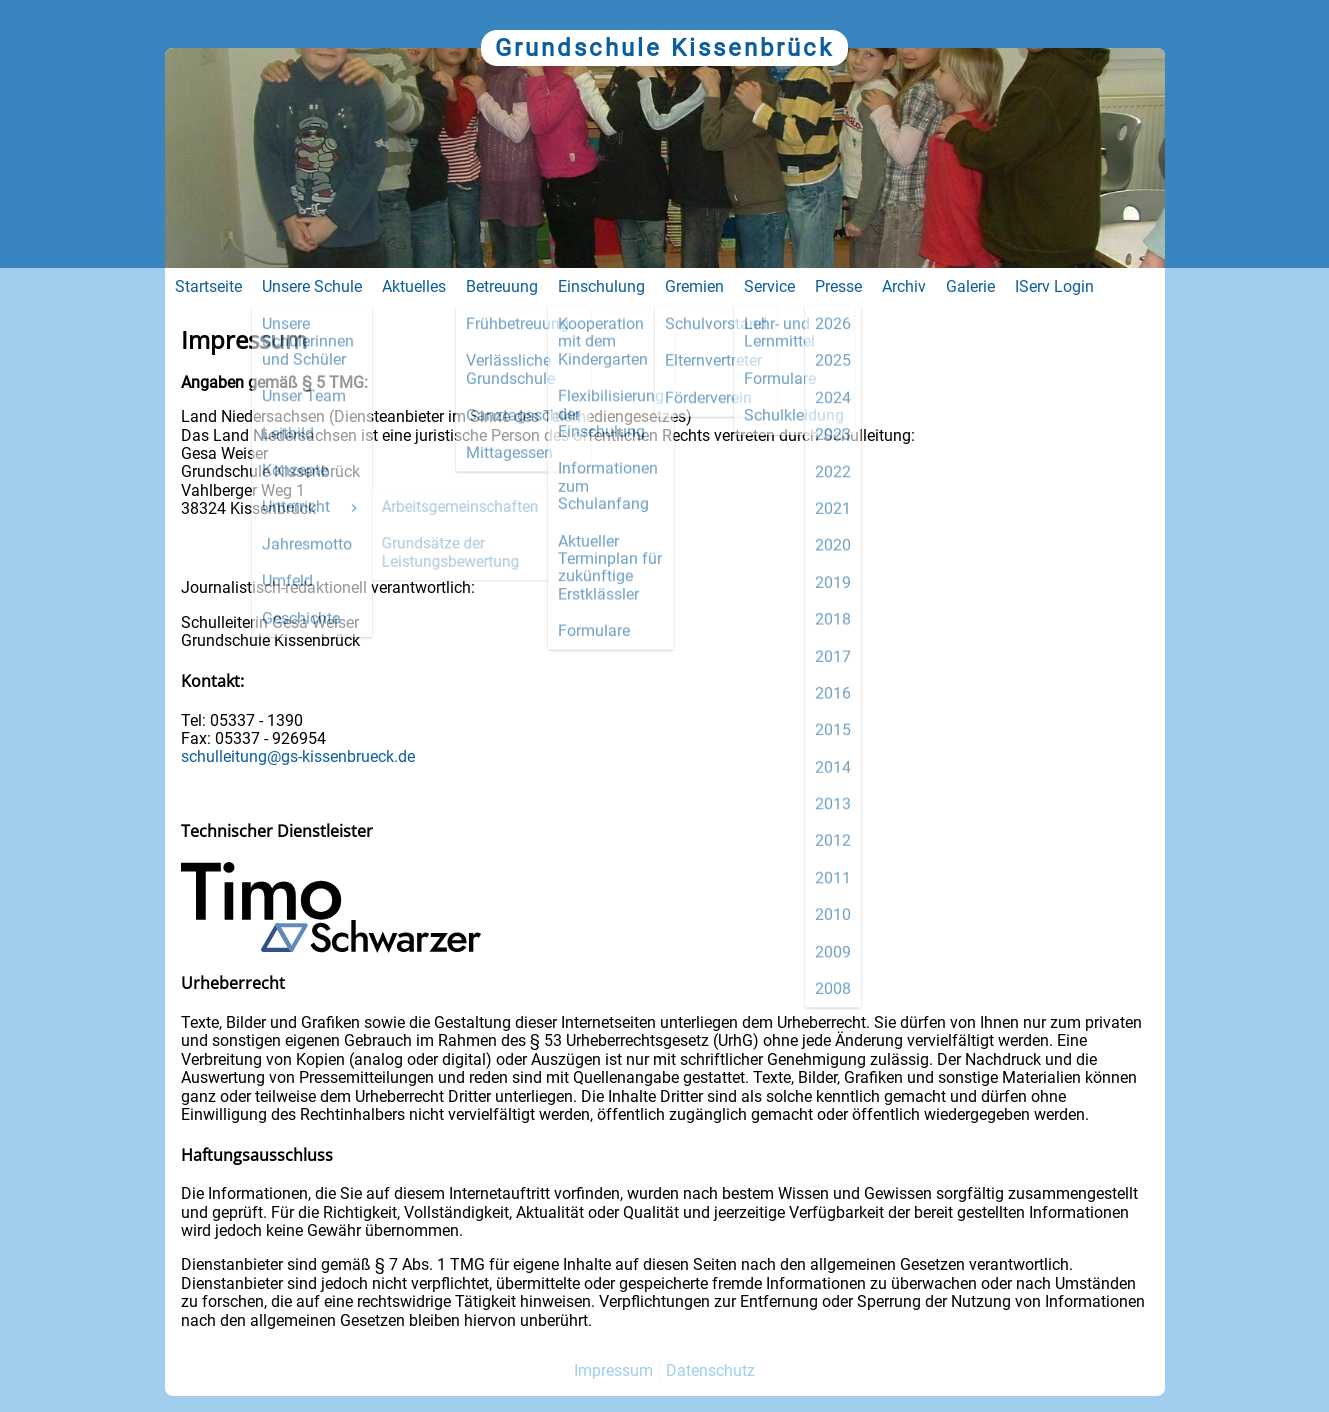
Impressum (613, 1370)
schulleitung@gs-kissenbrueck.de (298, 756)
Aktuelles (414, 286)
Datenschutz (710, 1370)
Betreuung (502, 286)
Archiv (904, 286)
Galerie (970, 286)
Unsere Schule (312, 286)
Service (769, 286)
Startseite (208, 286)
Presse (838, 286)
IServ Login (1054, 286)
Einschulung (601, 286)
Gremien (694, 286)
